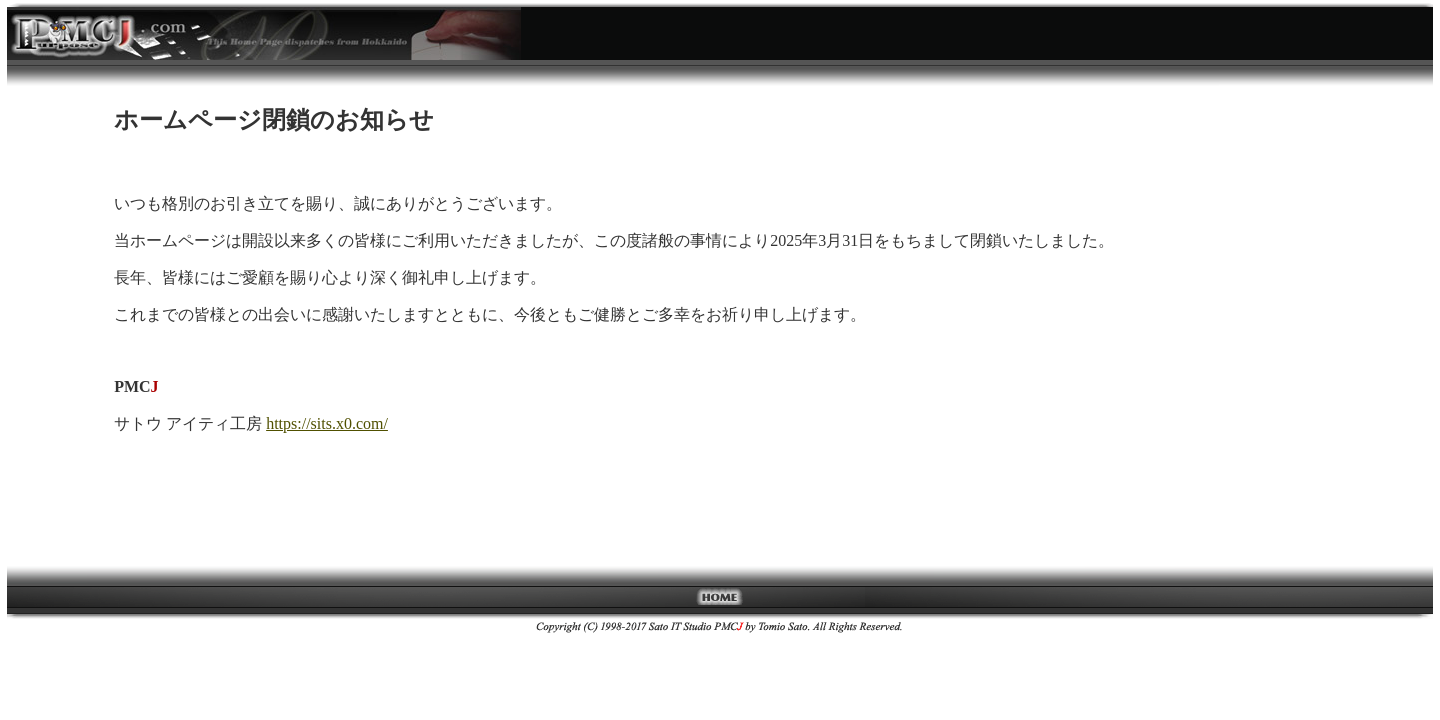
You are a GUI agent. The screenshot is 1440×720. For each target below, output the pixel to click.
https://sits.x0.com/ (327, 423)
